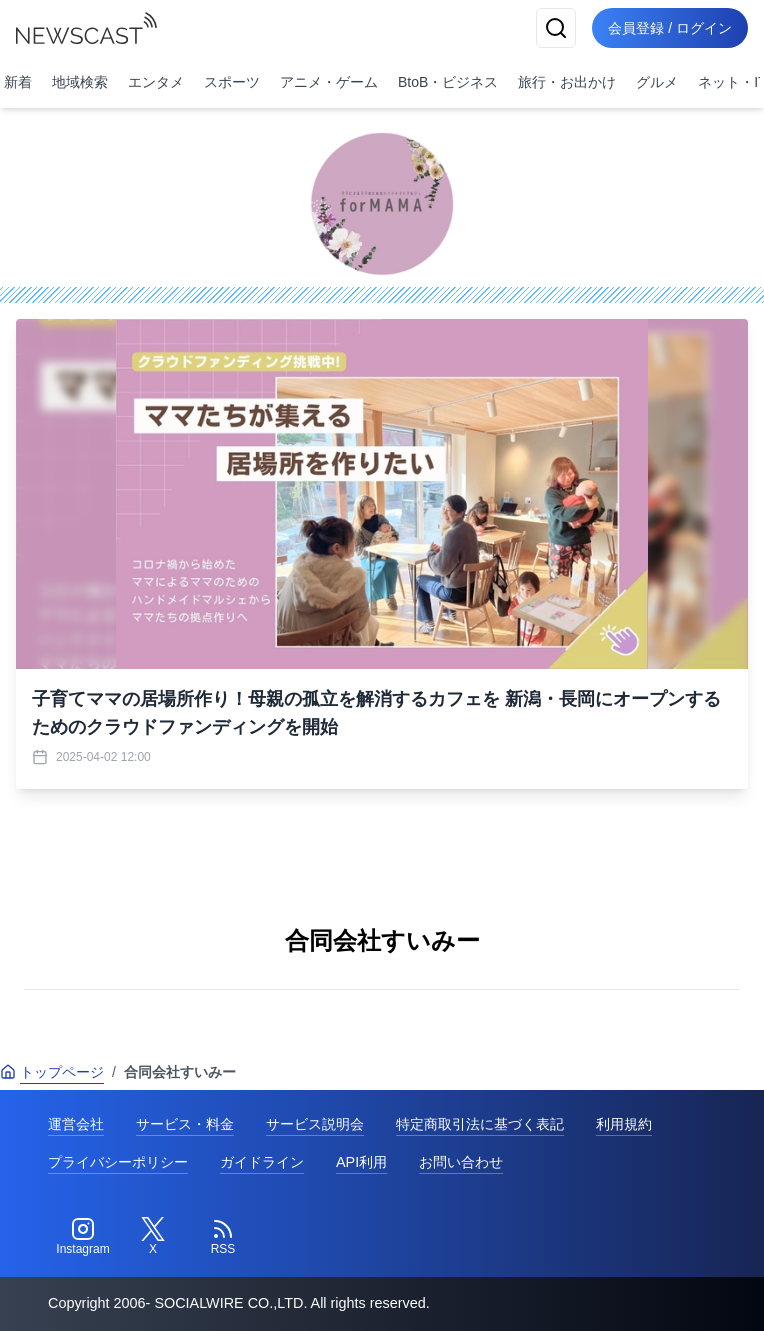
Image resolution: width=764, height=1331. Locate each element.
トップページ (52, 1072)
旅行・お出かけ (567, 82)
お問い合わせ (461, 1162)
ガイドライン (262, 1162)
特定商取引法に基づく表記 (480, 1124)
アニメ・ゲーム (329, 82)
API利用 (361, 1162)
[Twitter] (153, 1237)
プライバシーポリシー (118, 1162)
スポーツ (232, 82)
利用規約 (624, 1124)
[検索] (556, 28)
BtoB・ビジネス (448, 82)
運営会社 (76, 1124)
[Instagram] (83, 1237)
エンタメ (156, 82)
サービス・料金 (185, 1124)
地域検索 (80, 82)
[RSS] (223, 1237)
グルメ (657, 82)
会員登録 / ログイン (670, 28)
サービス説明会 (315, 1124)
